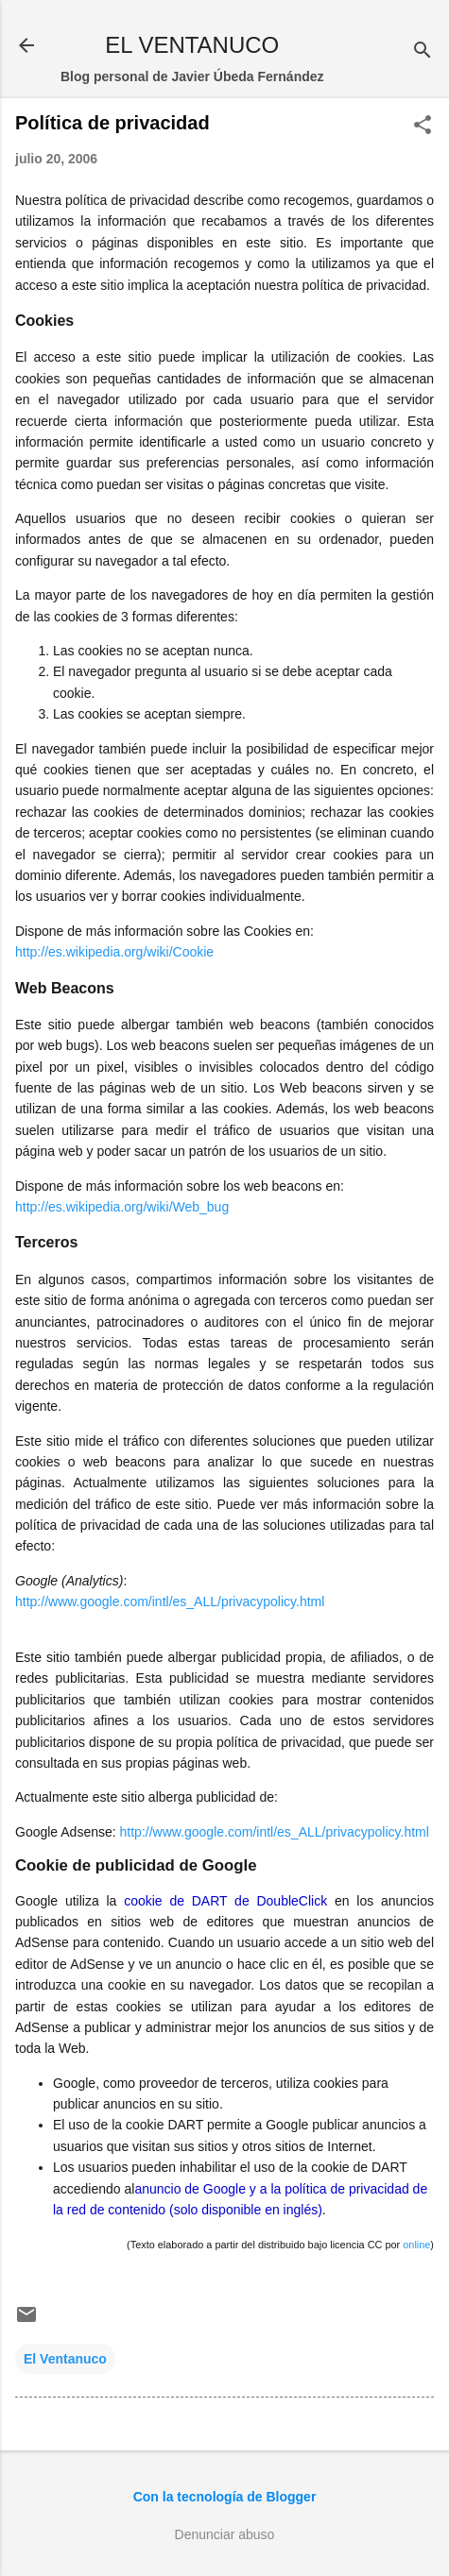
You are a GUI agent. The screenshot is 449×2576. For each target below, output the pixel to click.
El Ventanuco (65, 2358)
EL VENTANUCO (192, 45)
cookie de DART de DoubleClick (225, 1900)
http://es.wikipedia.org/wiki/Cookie (114, 951)
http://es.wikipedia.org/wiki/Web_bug (122, 1206)
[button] (422, 126)
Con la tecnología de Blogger (225, 2496)
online (416, 2244)
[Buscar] (422, 51)
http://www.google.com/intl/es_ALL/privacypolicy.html (169, 1601)
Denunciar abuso (225, 2534)
